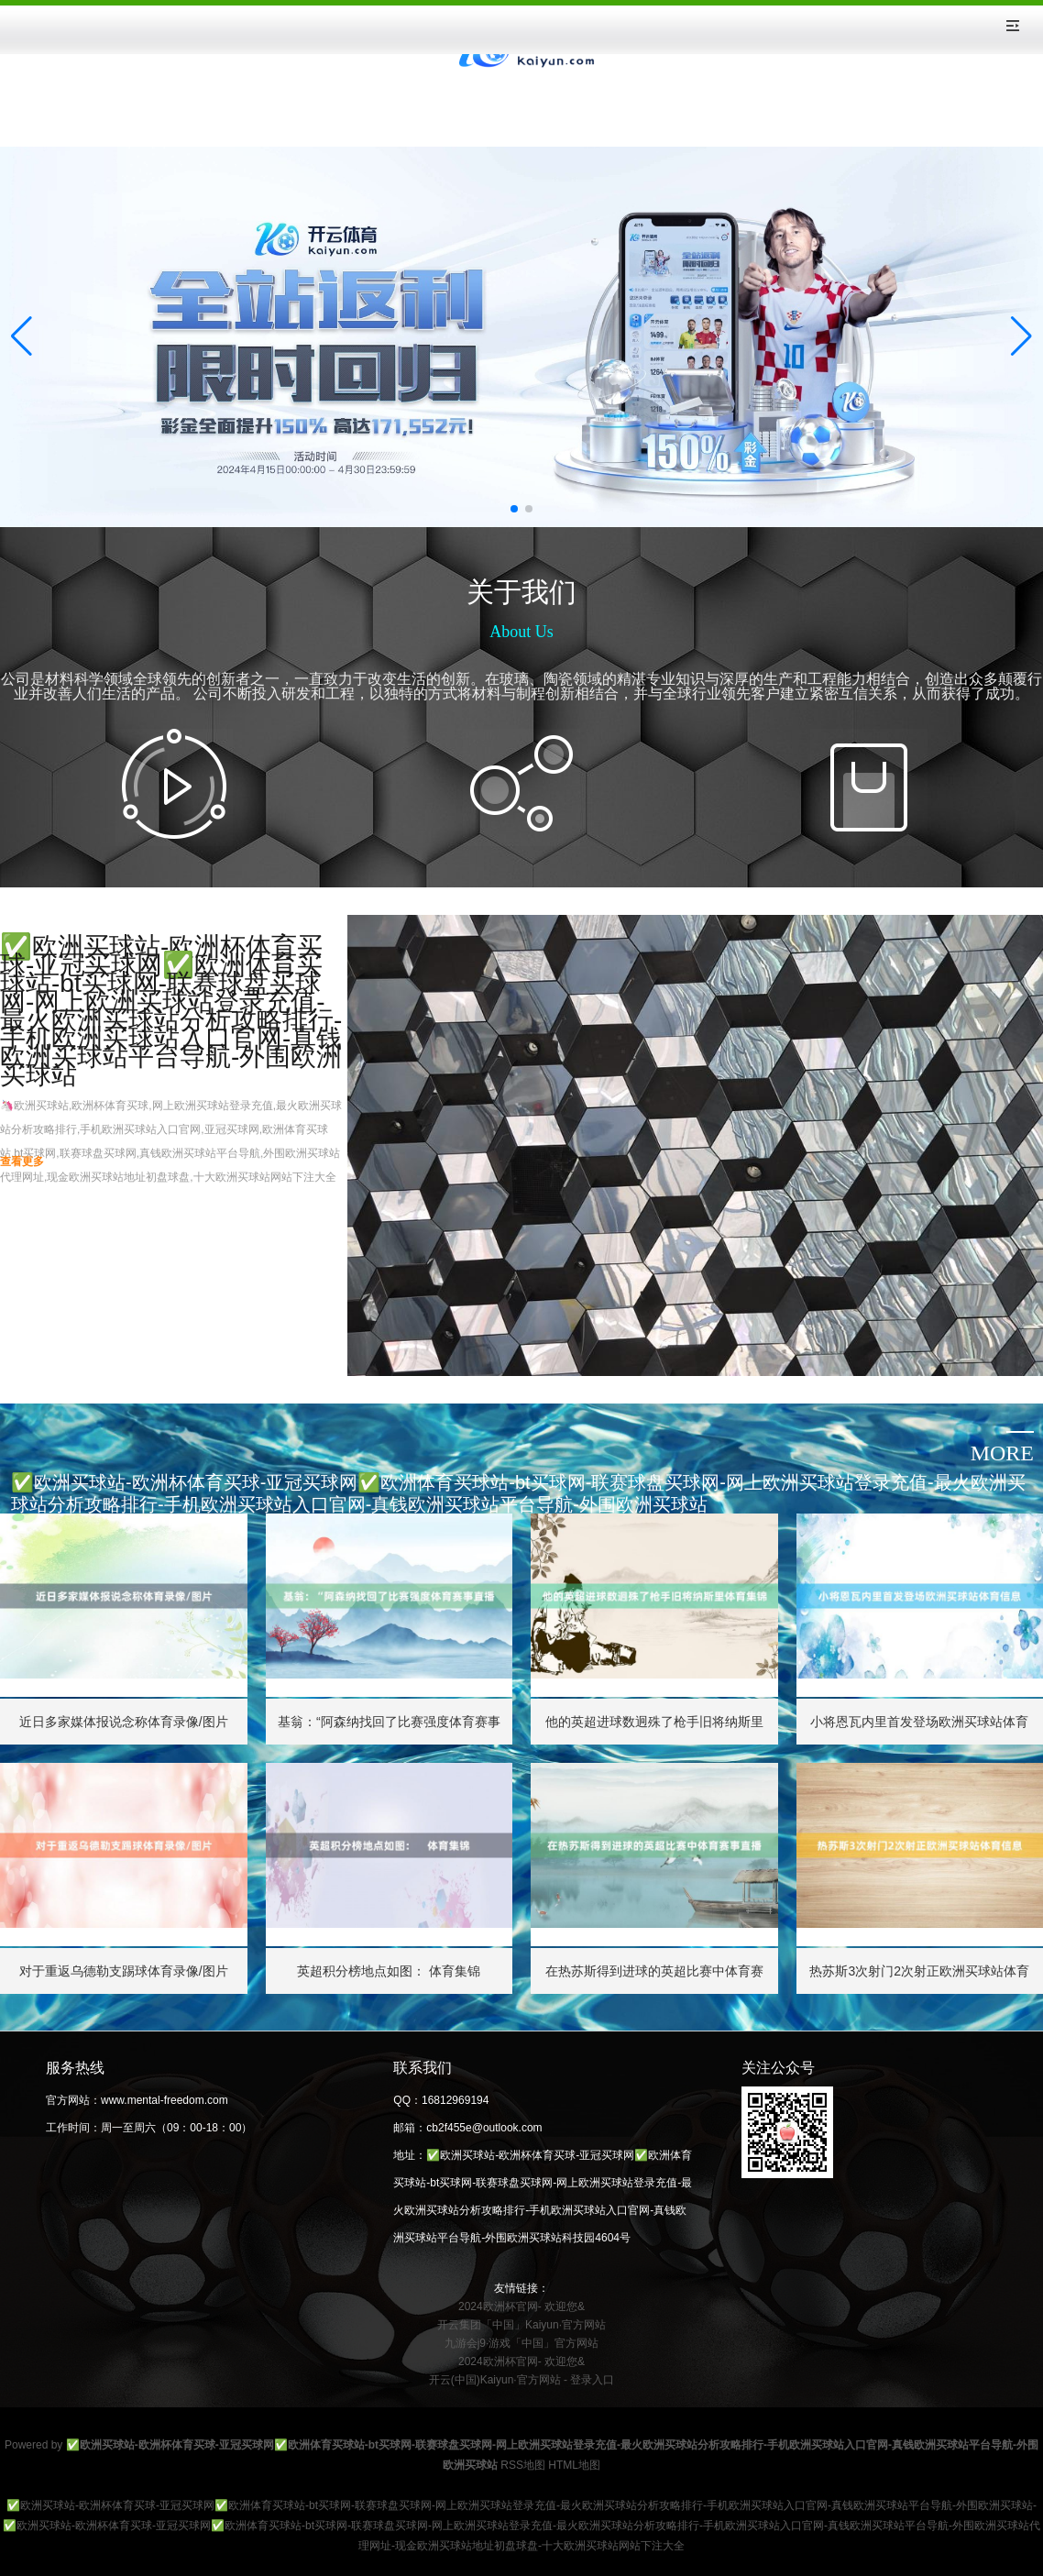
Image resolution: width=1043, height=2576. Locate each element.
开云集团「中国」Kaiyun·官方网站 (521, 2324)
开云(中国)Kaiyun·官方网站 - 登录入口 (522, 2379)
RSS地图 (522, 2465)
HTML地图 (574, 2465)
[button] (1021, 336)
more (1002, 1453)
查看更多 (22, 1161)
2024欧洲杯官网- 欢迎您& (521, 2306)
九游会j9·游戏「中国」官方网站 (522, 2343)
